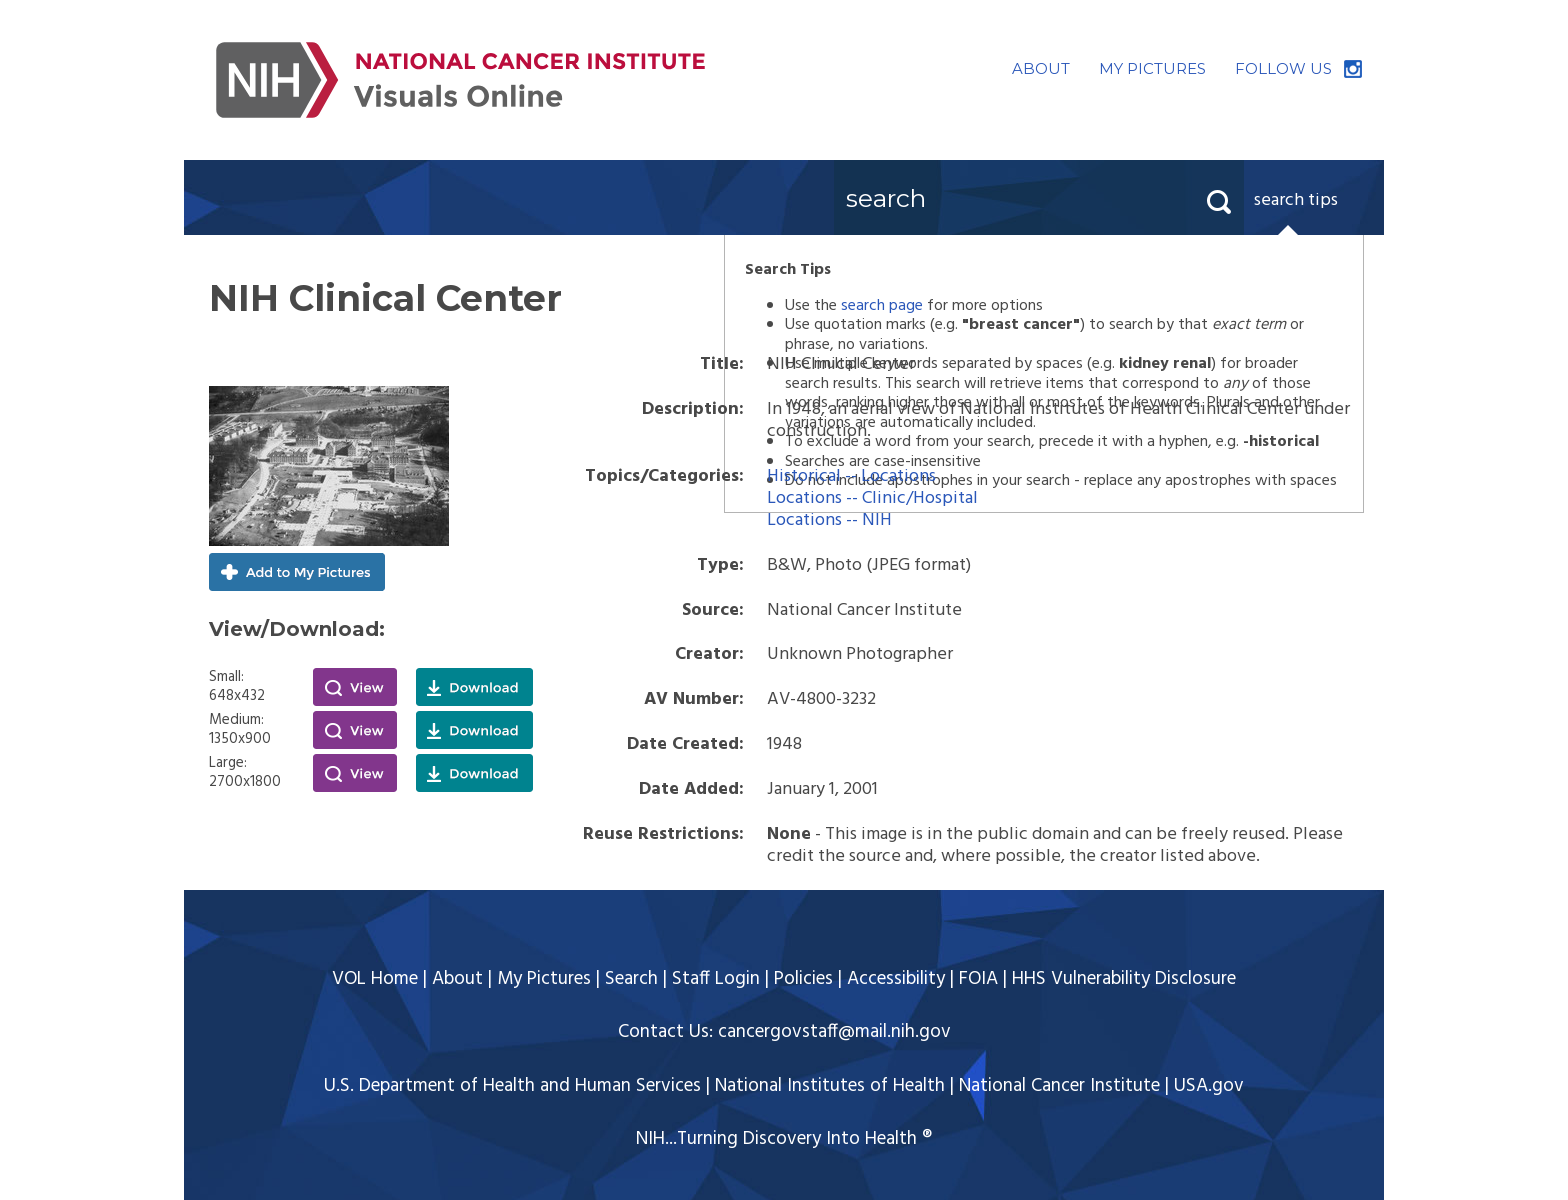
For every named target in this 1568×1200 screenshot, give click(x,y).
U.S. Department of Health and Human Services (512, 1086)
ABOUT (1041, 68)
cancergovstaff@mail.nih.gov (834, 1032)
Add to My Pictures (297, 572)
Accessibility (896, 979)
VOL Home (375, 979)
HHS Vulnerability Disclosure (1124, 979)
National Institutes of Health (830, 1086)
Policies (803, 979)
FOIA (978, 979)
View (355, 687)
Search (631, 979)
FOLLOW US (1283, 68)
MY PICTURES (1152, 68)
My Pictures (544, 979)
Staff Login (716, 979)
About (457, 979)
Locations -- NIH (829, 520)
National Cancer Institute (1059, 1086)
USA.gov (1209, 1086)
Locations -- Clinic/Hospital (872, 498)
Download (474, 687)
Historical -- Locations (851, 476)
